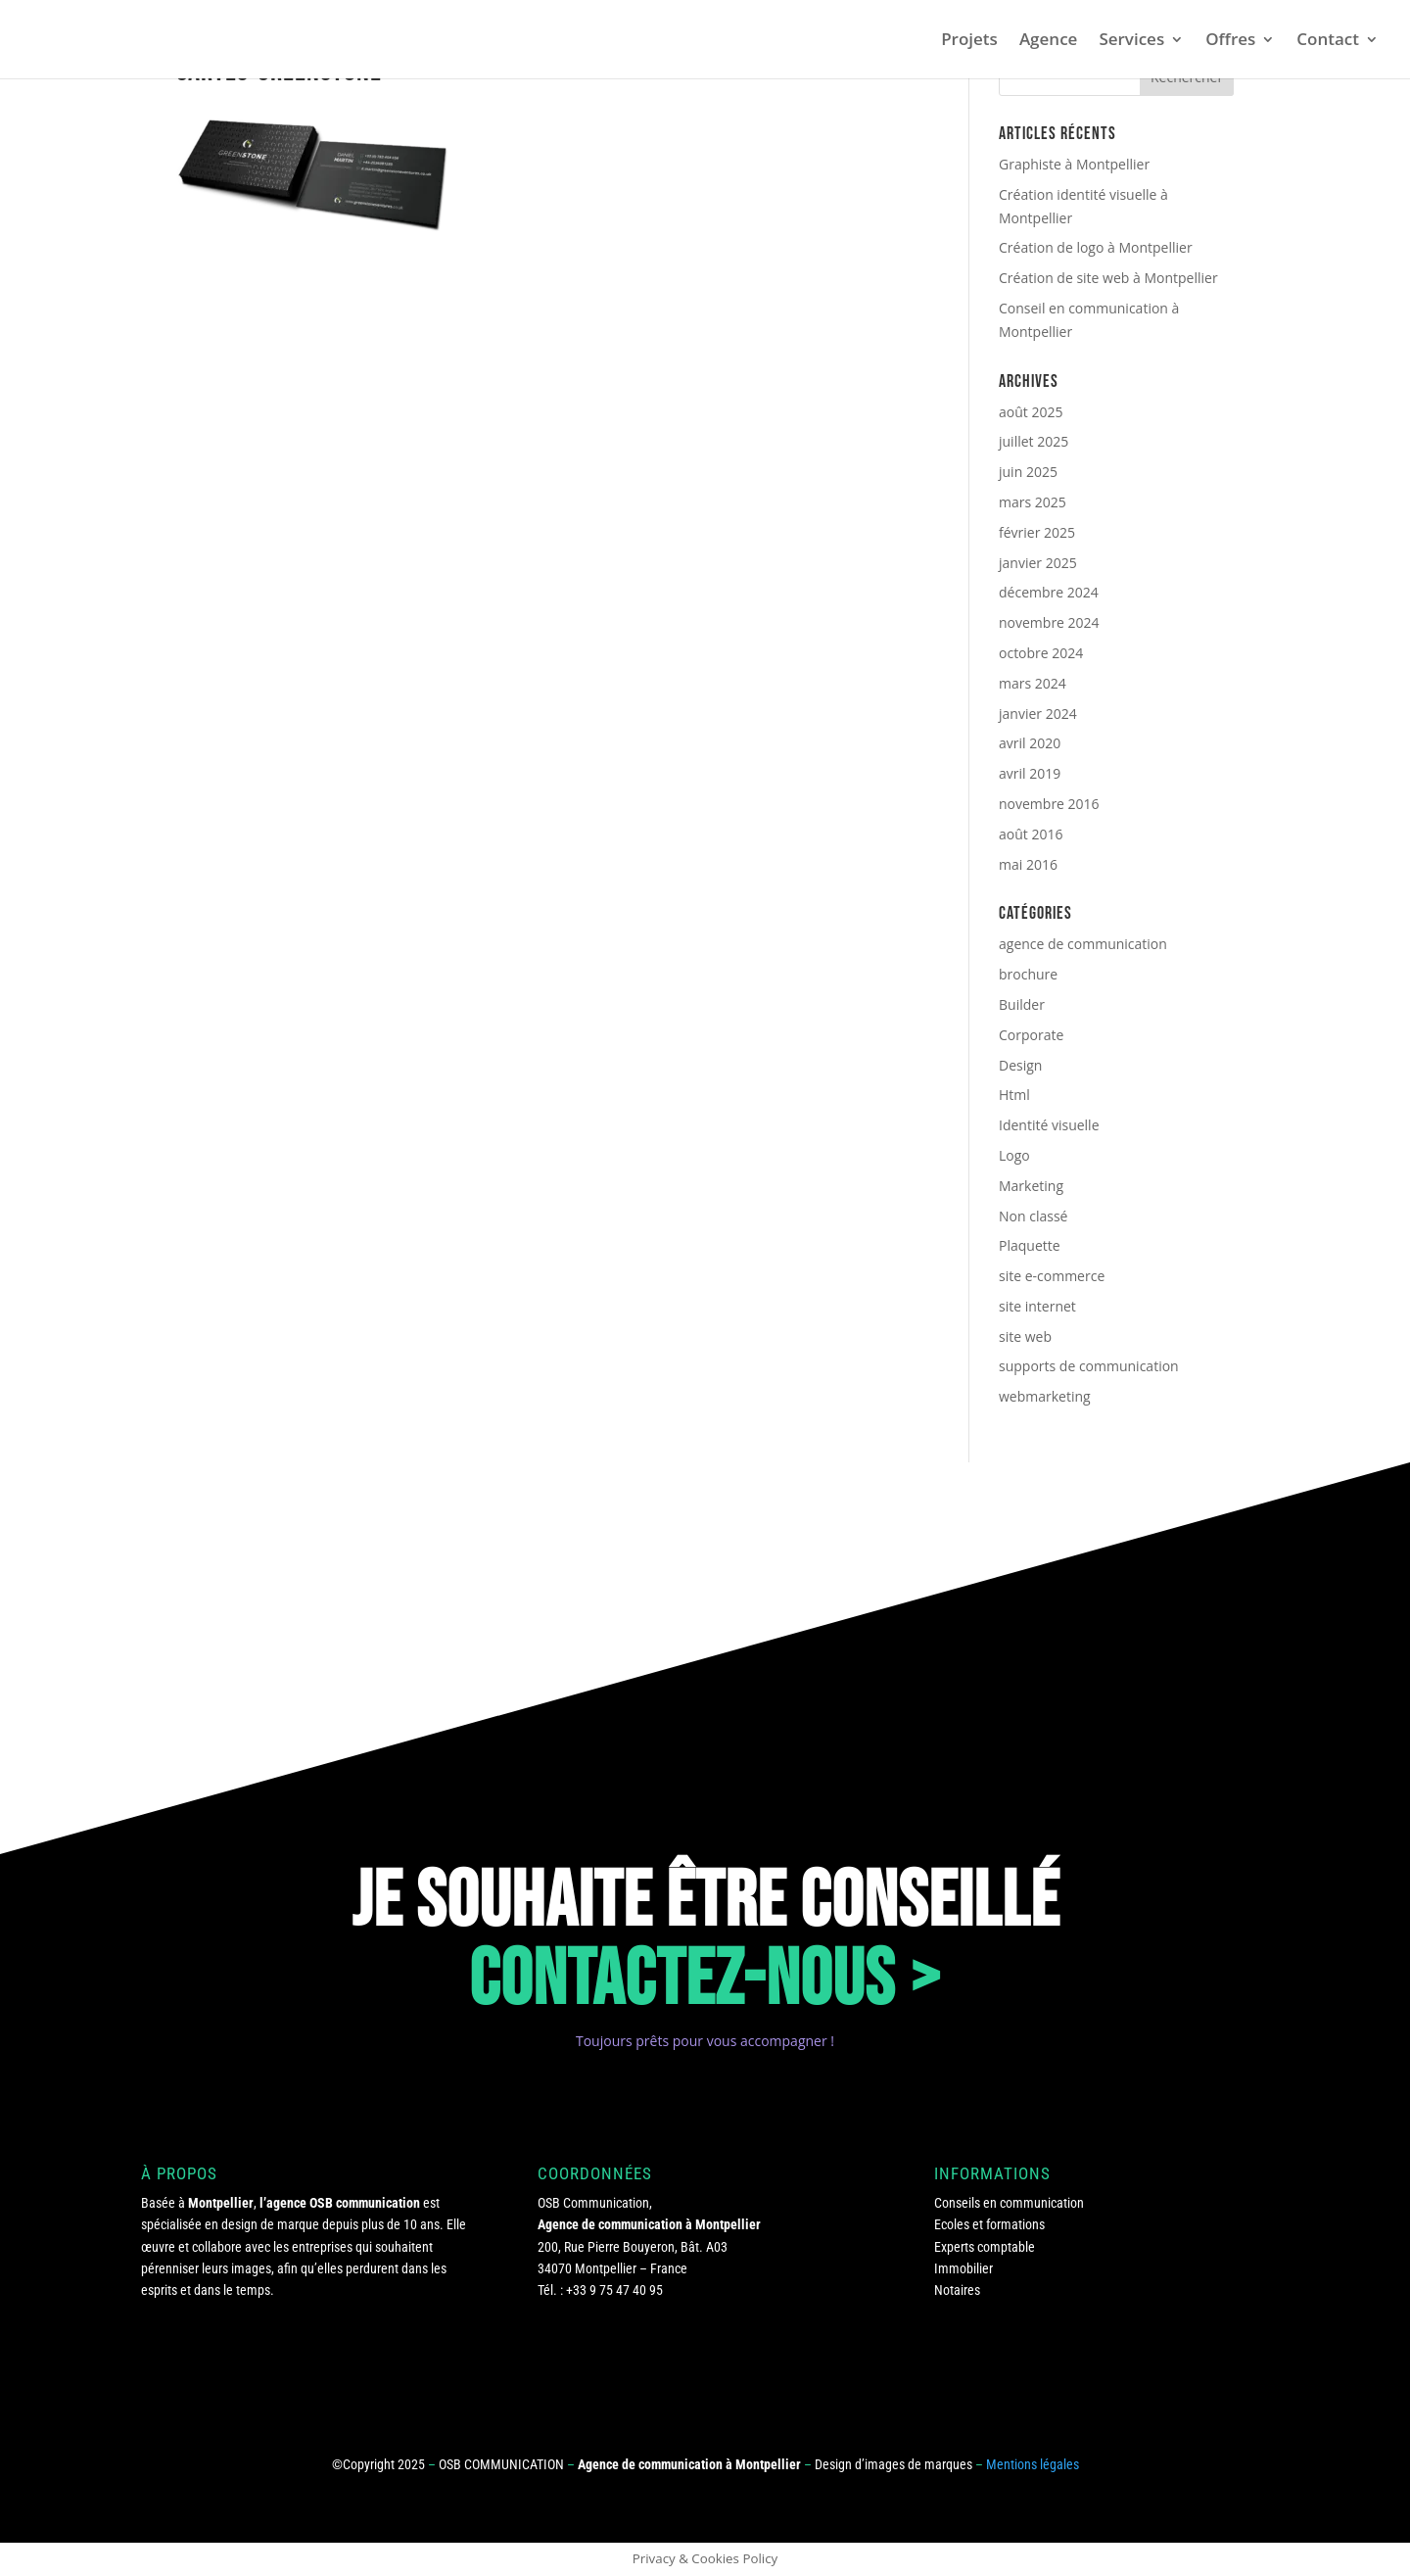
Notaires (957, 2290)
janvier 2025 (1038, 562)
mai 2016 (1028, 864)
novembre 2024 (1049, 622)
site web (1025, 1336)
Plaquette (1029, 1245)
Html (1014, 1094)
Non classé (1033, 1216)
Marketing (1031, 1185)
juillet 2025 (1033, 441)
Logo (1014, 1155)
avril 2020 (1029, 743)
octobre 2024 (1041, 653)
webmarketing (1045, 1396)
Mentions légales (1032, 2464)
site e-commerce (1051, 1275)
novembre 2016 (1049, 803)
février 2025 (1037, 532)
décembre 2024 (1049, 592)
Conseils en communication (1009, 2203)
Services (1131, 41)
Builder (1022, 1004)
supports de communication (1089, 1366)
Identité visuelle (1049, 1125)
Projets (969, 41)
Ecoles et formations (989, 2224)
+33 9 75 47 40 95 (614, 2290)
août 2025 (1030, 412)
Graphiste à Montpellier (1074, 164)
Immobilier (963, 2268)
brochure (1028, 974)
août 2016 (1030, 834)
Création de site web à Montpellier (1108, 277)
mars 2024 (1032, 683)
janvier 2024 (1038, 713)
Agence (1048, 41)
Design (1020, 1065)
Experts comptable (984, 2247)
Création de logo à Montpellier (1096, 247)
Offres (1230, 41)
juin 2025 (1028, 471)
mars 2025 (1032, 502)
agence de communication (1083, 943)
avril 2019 (1029, 773)
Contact (1327, 41)
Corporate (1031, 1035)
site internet (1037, 1306)
